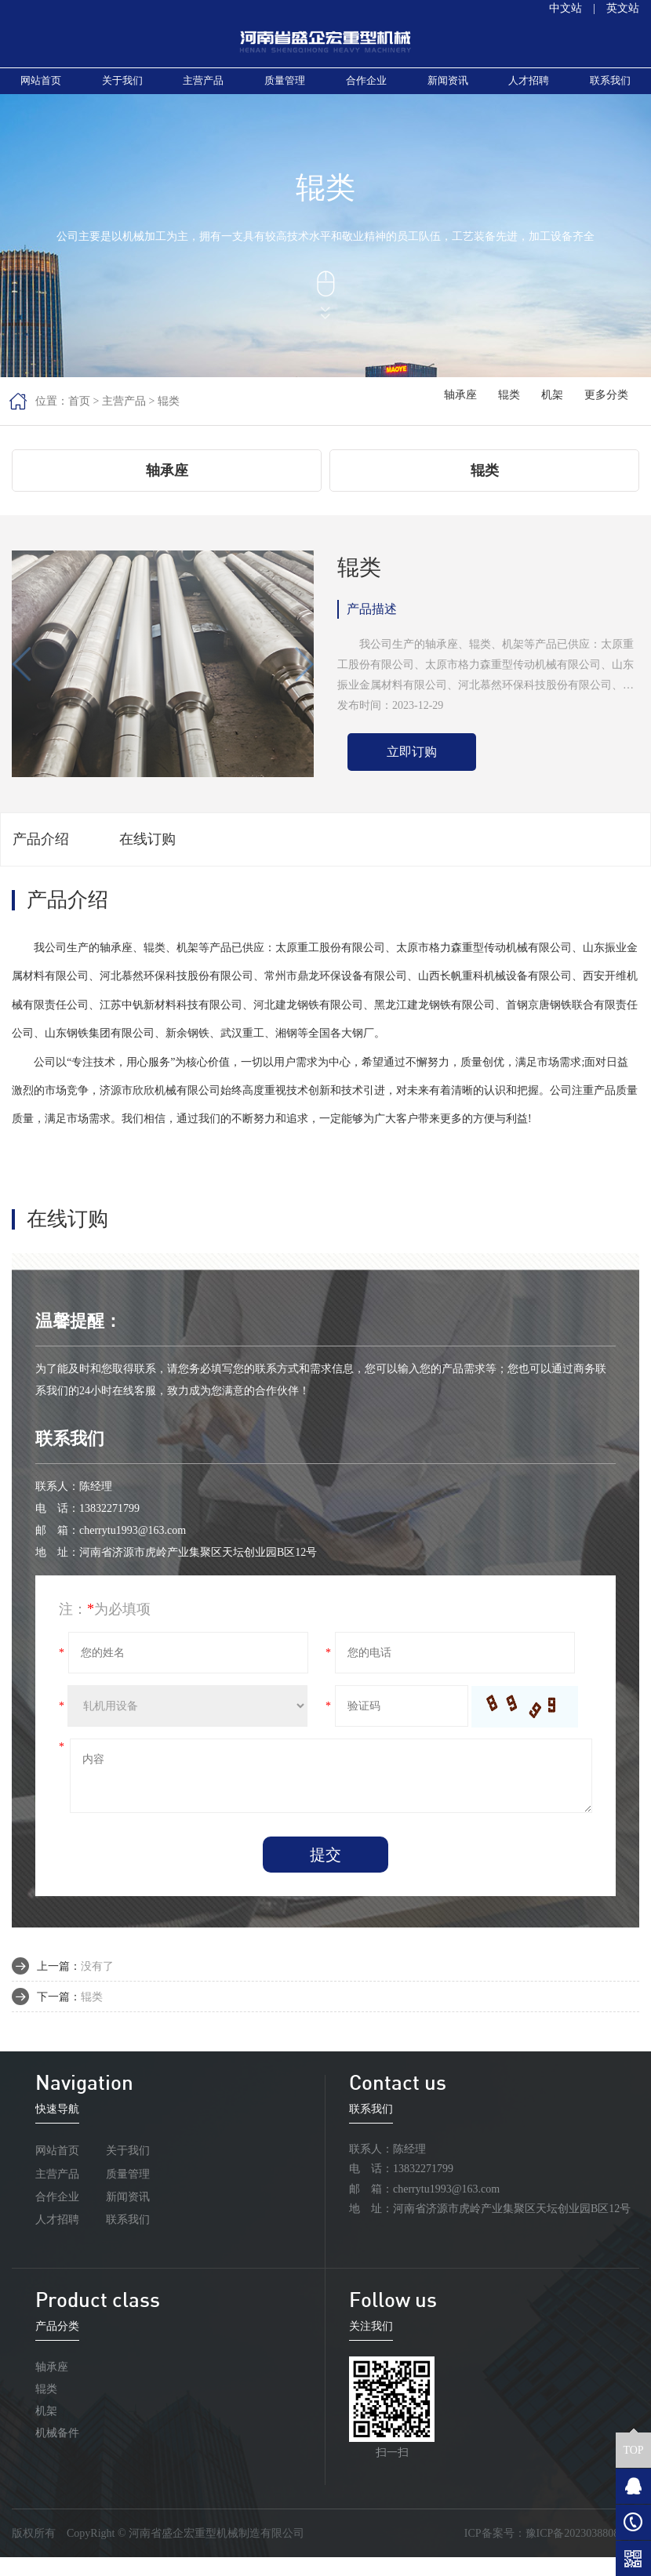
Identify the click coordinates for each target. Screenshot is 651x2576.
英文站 (622, 8)
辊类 (169, 416)
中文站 (565, 8)
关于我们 (122, 88)
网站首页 (40, 88)
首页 (79, 416)
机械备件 (57, 2452)
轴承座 (469, 415)
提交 (325, 1873)
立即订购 (412, 770)
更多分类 (608, 415)
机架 (556, 415)
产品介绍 (41, 858)
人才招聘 (528, 88)
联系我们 (610, 88)
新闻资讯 (447, 88)
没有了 (97, 1984)
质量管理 (284, 88)
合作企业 (366, 88)
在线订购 (147, 858)
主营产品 (203, 88)
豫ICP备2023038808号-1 (582, 2552)
